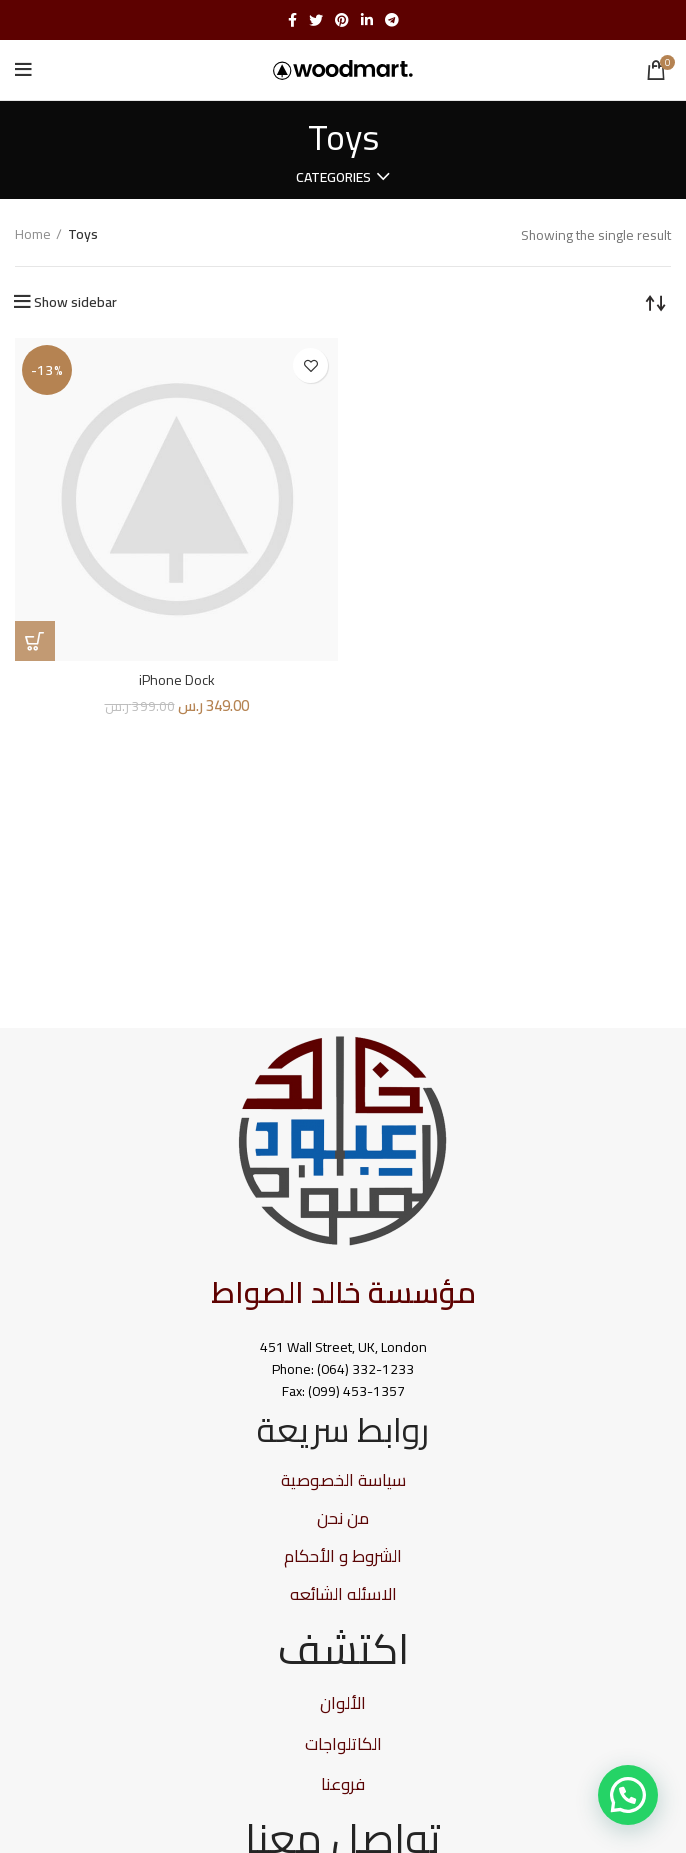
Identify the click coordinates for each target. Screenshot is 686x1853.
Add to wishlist (310, 365)
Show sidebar (75, 302)
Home (33, 235)
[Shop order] (656, 302)
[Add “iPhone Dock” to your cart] (35, 641)
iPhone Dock (176, 680)
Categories (333, 177)
